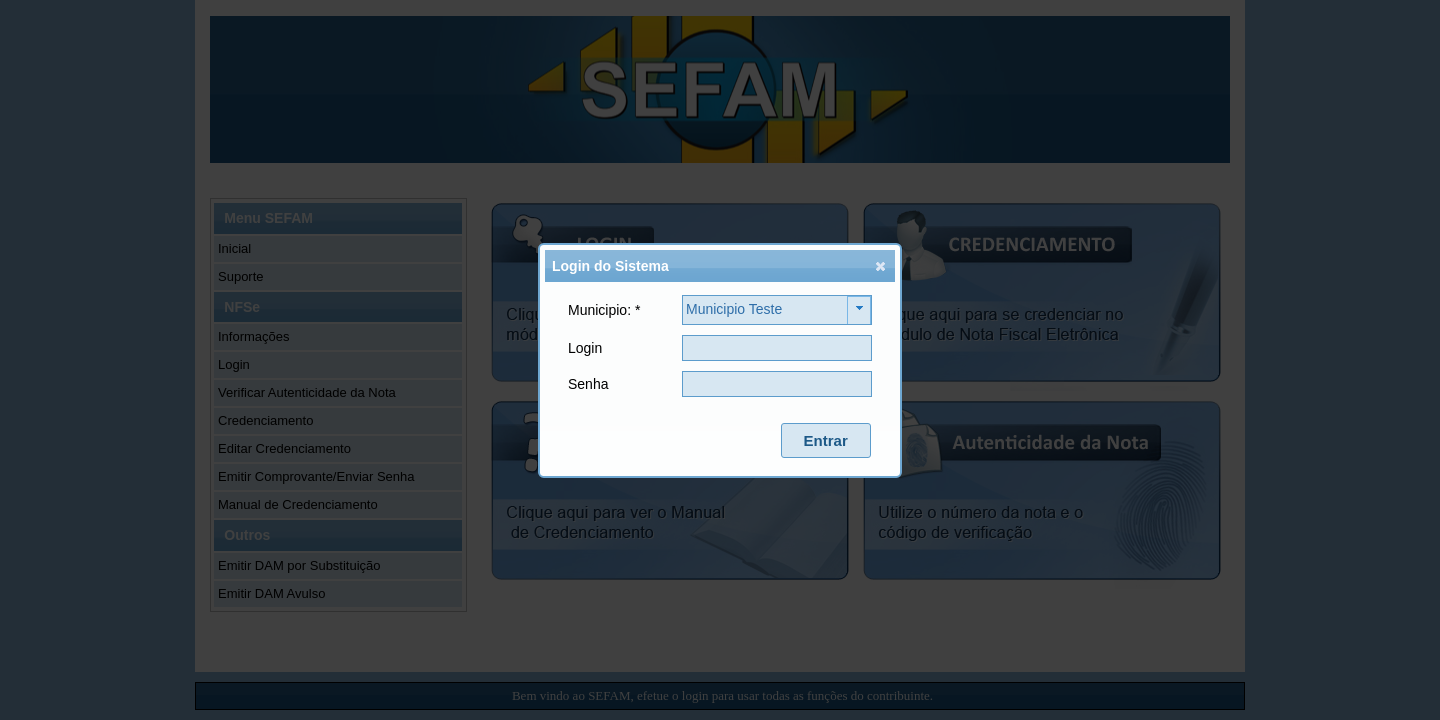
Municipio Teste (734, 309)
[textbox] (777, 348)
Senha (588, 384)
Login (585, 348)
